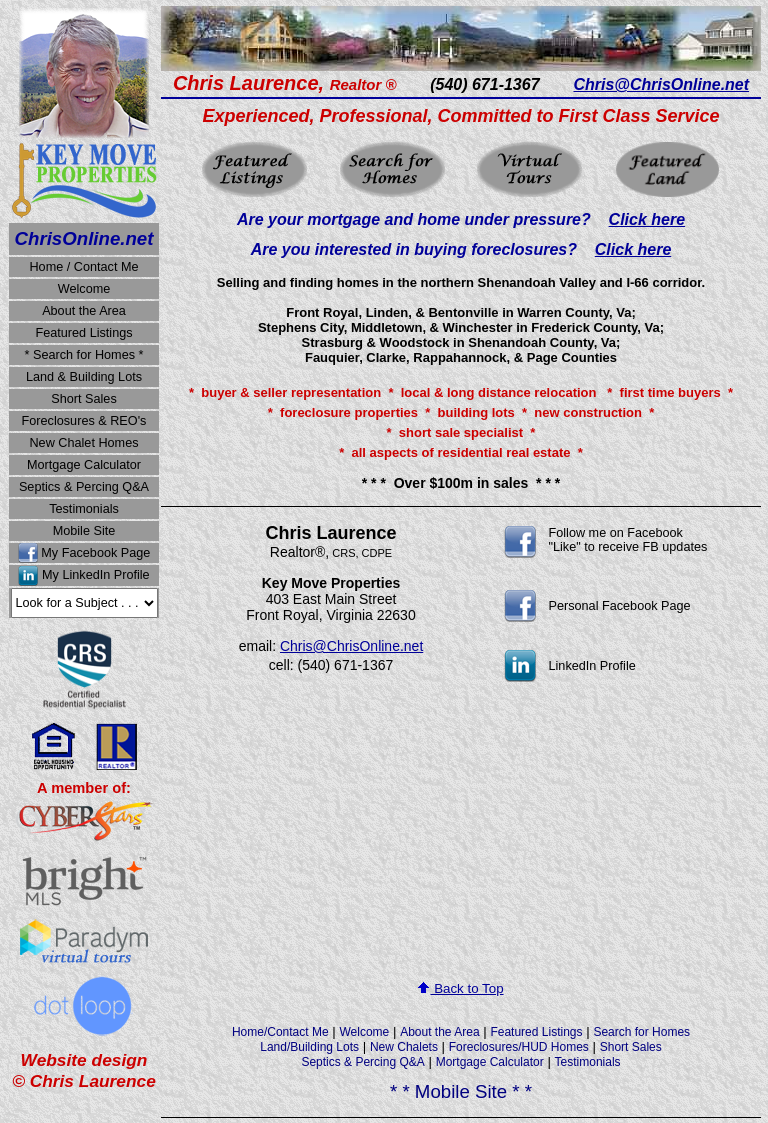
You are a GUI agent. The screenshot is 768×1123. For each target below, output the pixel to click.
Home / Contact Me (83, 267)
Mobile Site (84, 531)
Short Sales (83, 399)
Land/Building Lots (309, 1047)
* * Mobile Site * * (461, 1091)
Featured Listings (83, 333)
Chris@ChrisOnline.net (351, 646)
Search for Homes (641, 1032)
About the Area (84, 311)
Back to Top (460, 988)
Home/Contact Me (280, 1032)
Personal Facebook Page (620, 606)
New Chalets (404, 1047)
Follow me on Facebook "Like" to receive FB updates (628, 540)
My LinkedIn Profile (96, 576)
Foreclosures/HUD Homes (519, 1047)
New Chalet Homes (83, 443)
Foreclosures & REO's (84, 421)
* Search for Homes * (84, 355)
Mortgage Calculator (84, 465)
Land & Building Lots (84, 377)
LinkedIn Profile (592, 666)
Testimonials (84, 509)
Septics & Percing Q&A (84, 487)
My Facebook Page (95, 553)
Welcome (84, 289)
